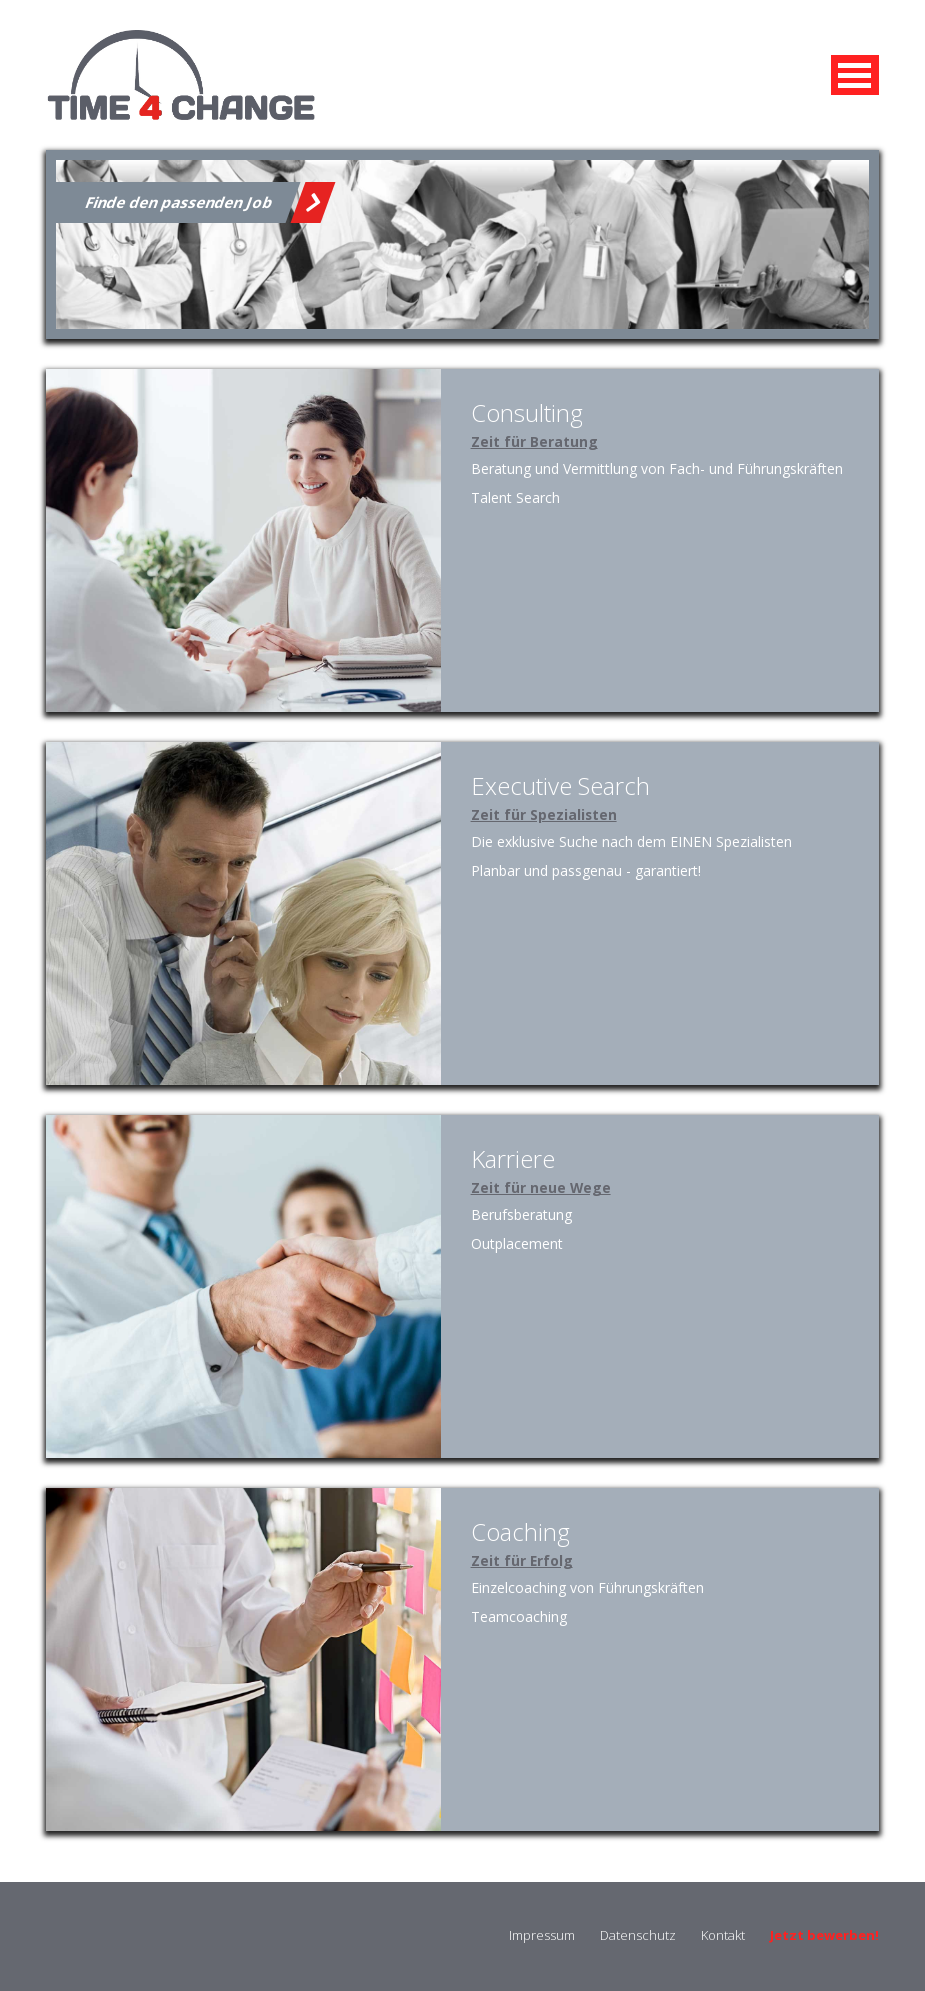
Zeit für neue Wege (541, 1187)
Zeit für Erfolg (522, 1560)
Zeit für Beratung (534, 441)
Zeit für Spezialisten (544, 814)
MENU (855, 75)
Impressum (542, 1935)
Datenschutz (638, 1935)
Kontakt (723, 1935)
